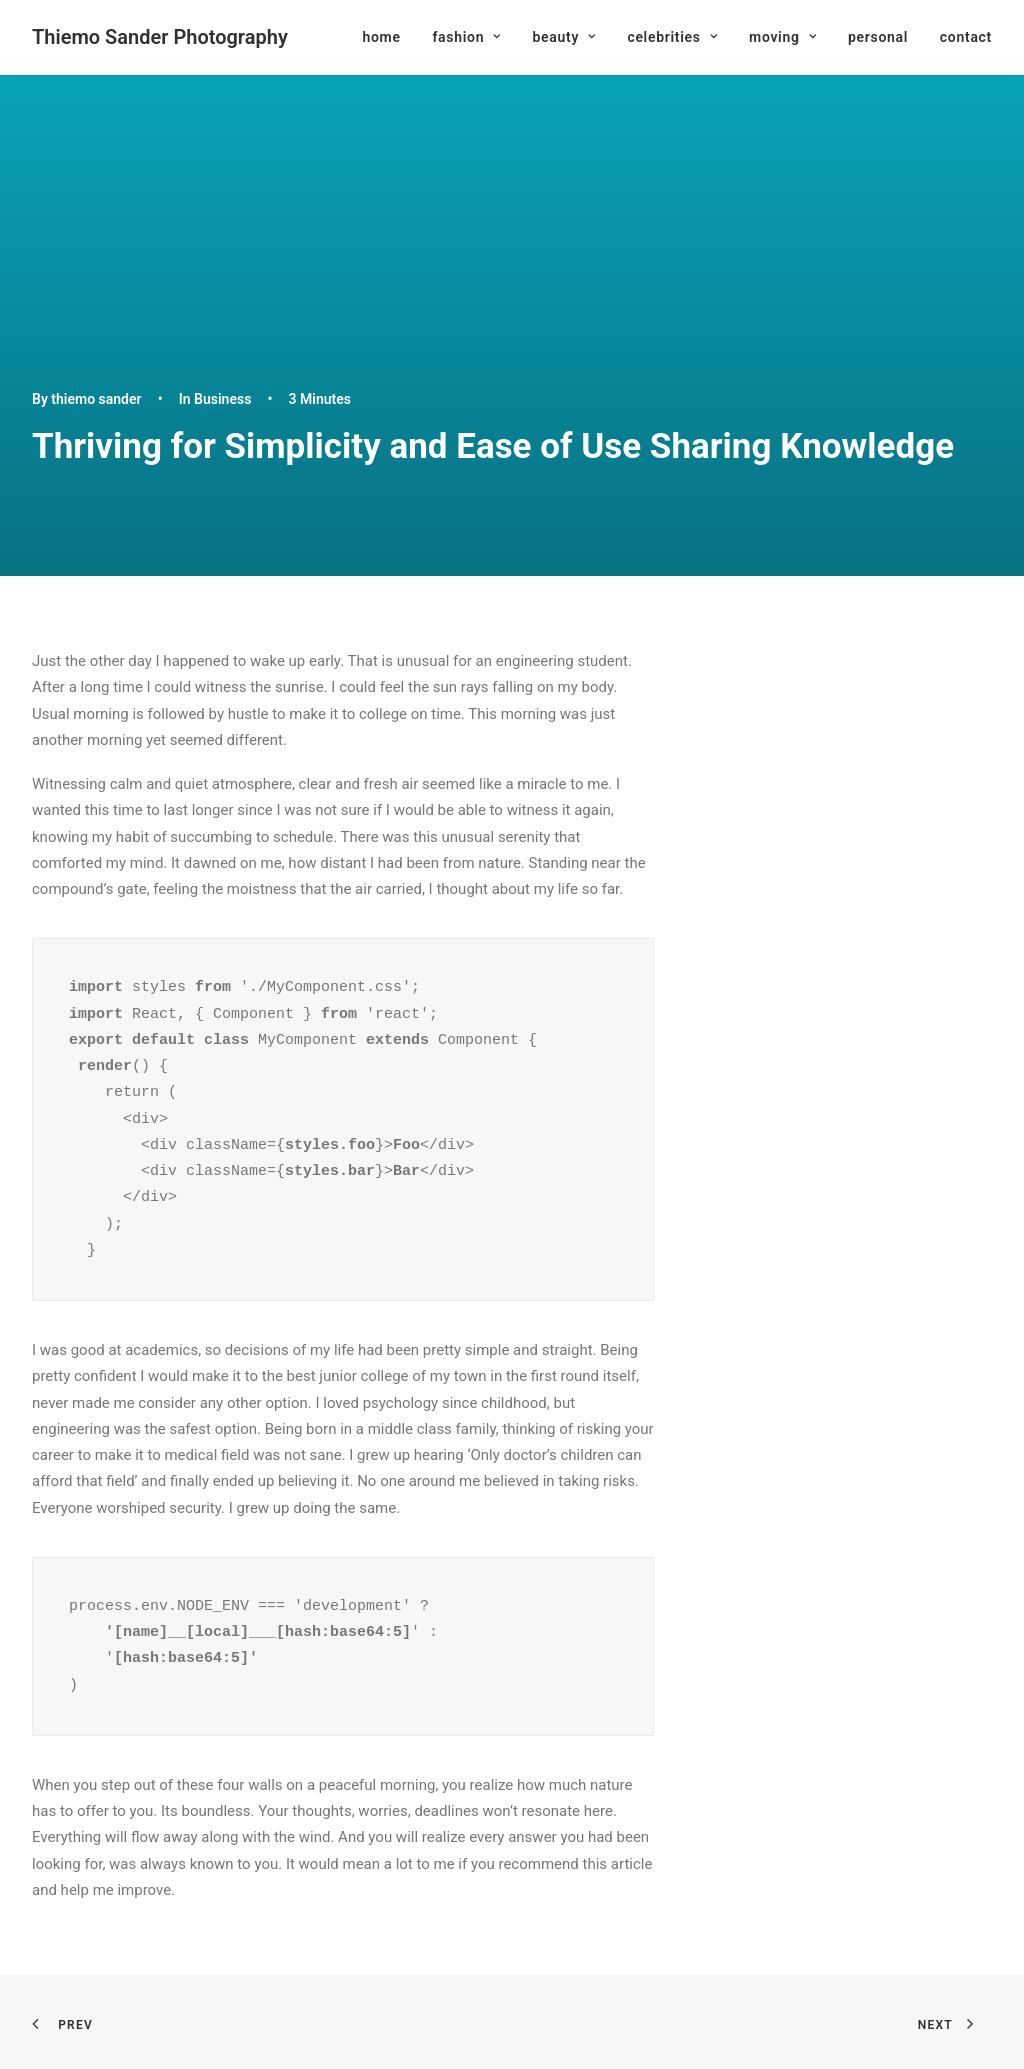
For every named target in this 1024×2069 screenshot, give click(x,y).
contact (966, 37)
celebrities (672, 37)
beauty (563, 37)
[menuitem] (388, 37)
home (381, 37)
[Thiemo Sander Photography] (160, 37)
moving (782, 37)
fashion (466, 37)
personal (878, 37)
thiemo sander (96, 399)
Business (222, 399)
